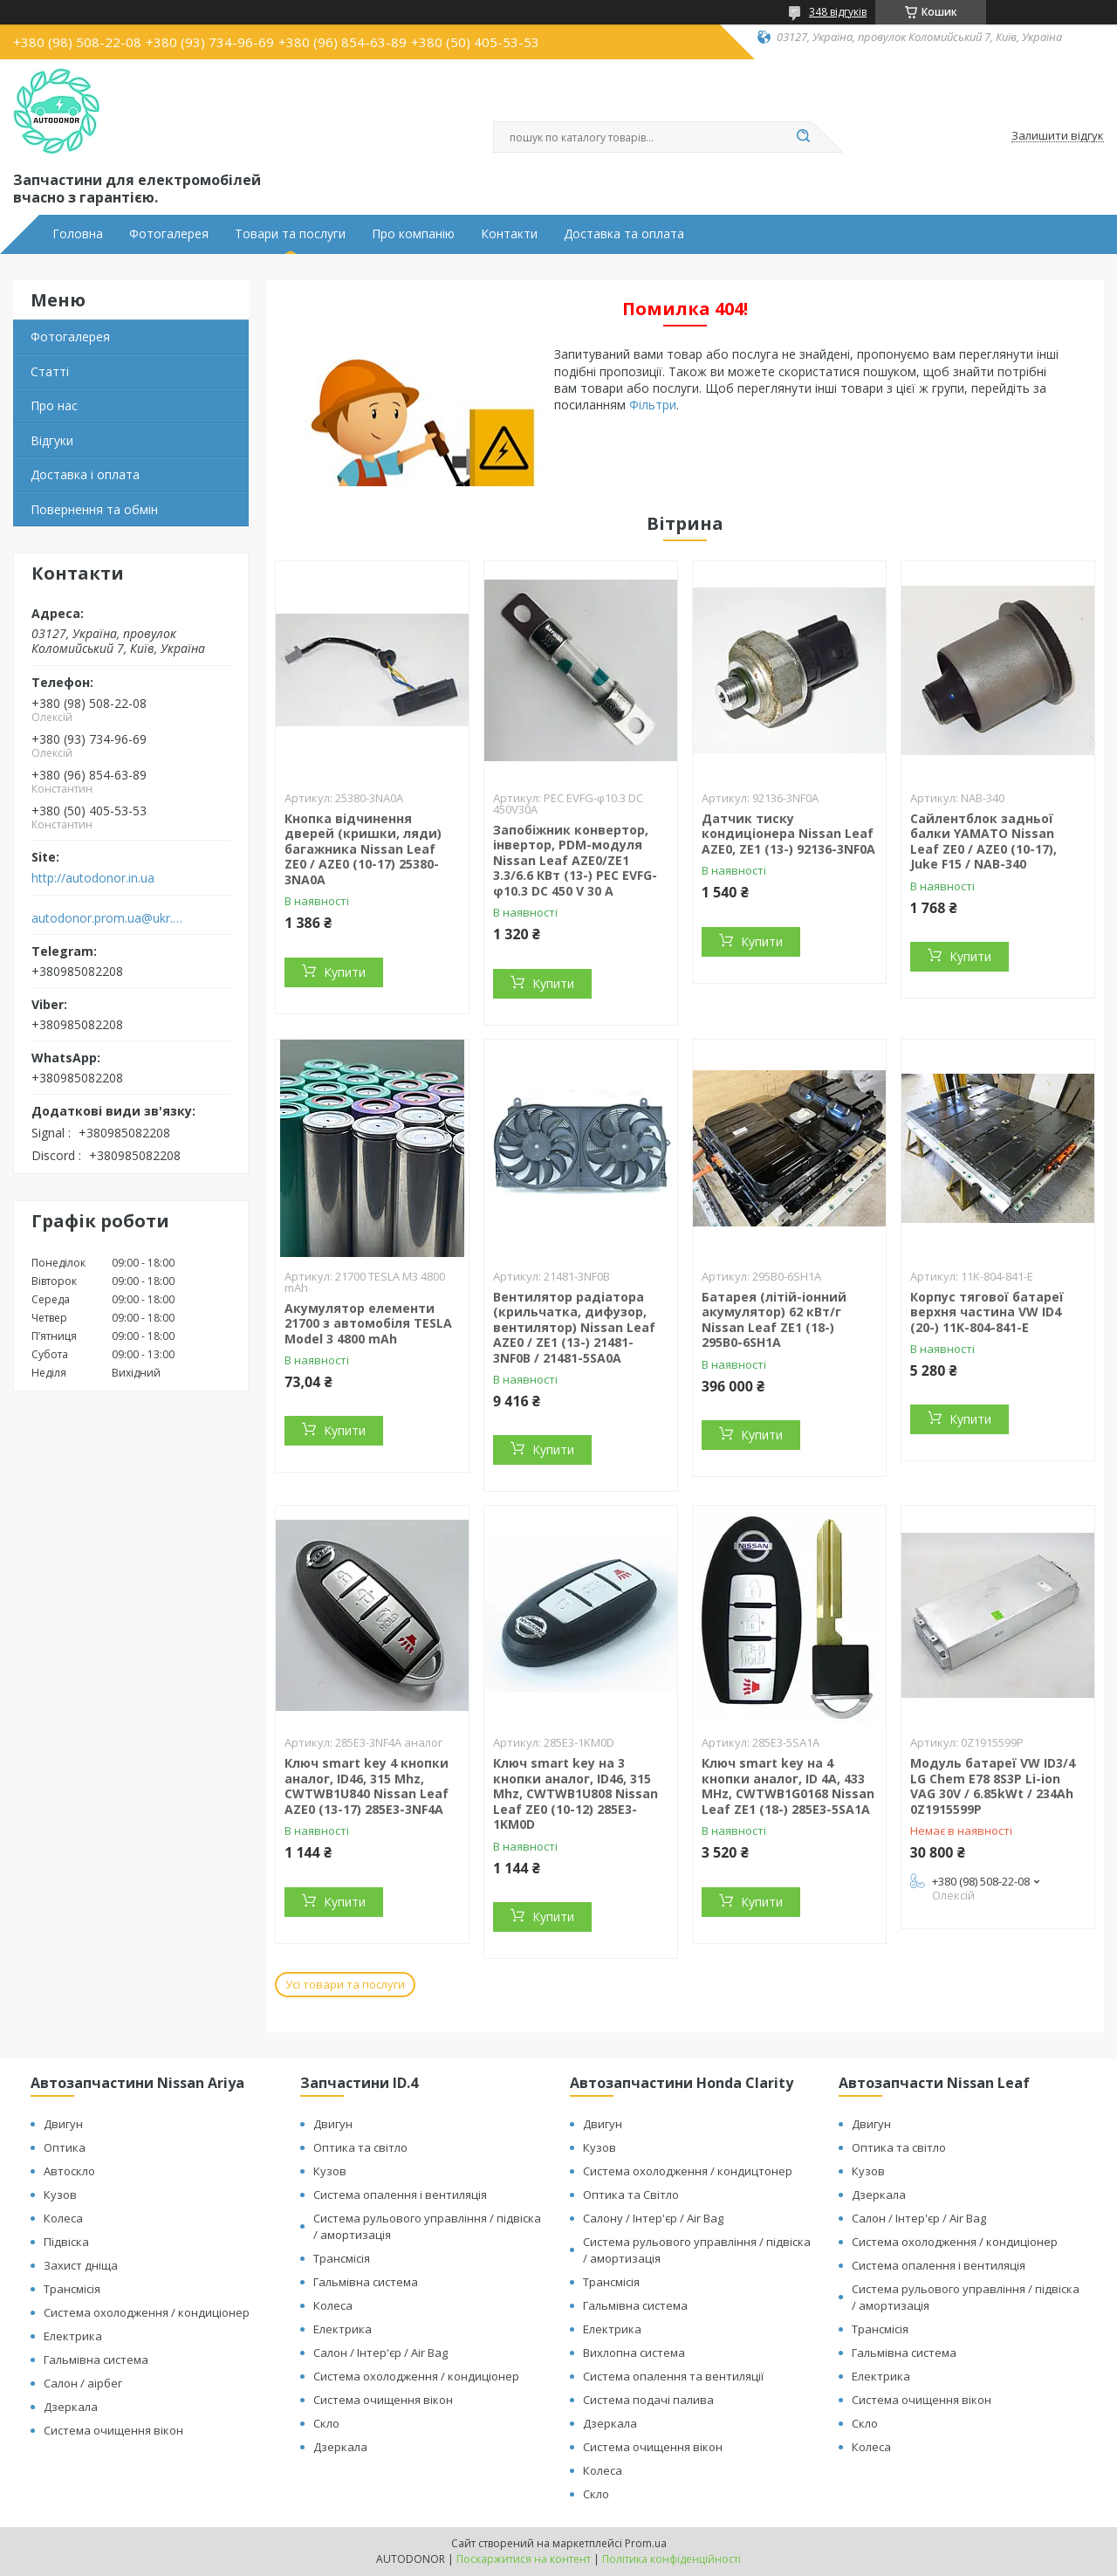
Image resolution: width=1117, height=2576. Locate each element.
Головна (77, 234)
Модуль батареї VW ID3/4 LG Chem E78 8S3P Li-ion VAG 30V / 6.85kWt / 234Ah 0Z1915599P (992, 1786)
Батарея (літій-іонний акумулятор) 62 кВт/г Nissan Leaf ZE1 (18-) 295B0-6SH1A (774, 1319)
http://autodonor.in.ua (92, 878)
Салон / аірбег (83, 2383)
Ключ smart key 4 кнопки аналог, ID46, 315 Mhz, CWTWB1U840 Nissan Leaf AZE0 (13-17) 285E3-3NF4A (366, 1786)
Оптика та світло (360, 2147)
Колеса (63, 2218)
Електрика (73, 2336)
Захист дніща (81, 2265)
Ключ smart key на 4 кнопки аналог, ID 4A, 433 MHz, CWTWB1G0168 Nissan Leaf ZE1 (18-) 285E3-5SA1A (788, 1786)
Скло (326, 2423)
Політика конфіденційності (671, 2559)
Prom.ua (646, 2543)
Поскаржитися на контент (523, 2559)
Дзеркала (71, 2407)
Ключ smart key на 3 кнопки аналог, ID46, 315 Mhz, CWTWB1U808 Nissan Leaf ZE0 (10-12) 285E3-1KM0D (575, 1793)
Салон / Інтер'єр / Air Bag (380, 2352)
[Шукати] (802, 137)
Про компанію (413, 234)
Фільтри (652, 404)
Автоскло (69, 2171)
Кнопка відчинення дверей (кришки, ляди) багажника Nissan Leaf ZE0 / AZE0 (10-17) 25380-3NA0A (363, 849)
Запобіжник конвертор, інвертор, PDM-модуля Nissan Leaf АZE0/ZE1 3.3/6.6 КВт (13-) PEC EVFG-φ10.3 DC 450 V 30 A (575, 860)
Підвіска (66, 2242)
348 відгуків (838, 11)
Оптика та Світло (631, 2194)
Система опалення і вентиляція (400, 2194)
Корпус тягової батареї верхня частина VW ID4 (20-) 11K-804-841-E (987, 1312)
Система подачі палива (648, 2400)
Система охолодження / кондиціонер (147, 2312)
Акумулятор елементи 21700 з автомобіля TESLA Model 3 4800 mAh (368, 1323)
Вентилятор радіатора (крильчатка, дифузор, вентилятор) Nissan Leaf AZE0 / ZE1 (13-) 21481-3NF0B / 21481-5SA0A (574, 1327)
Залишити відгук (1057, 136)
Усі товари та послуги (345, 1984)
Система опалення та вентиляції (673, 2376)
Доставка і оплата (85, 474)
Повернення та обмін (94, 509)
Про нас (54, 405)
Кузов (60, 2194)
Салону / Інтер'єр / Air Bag (653, 2218)
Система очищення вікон (113, 2430)
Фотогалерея (169, 234)
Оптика (65, 2147)
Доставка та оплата (624, 234)
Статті (50, 371)
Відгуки (52, 440)
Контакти (509, 234)
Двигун (63, 2124)
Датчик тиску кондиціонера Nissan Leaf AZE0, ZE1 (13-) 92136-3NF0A (788, 833)
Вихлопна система (634, 2352)
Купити (345, 972)
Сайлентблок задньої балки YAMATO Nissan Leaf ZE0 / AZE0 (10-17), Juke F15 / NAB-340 (983, 841)
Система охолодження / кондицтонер (687, 2171)
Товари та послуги (290, 234)
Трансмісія (72, 2289)
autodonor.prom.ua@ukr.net (107, 918)
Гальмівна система (96, 2359)
